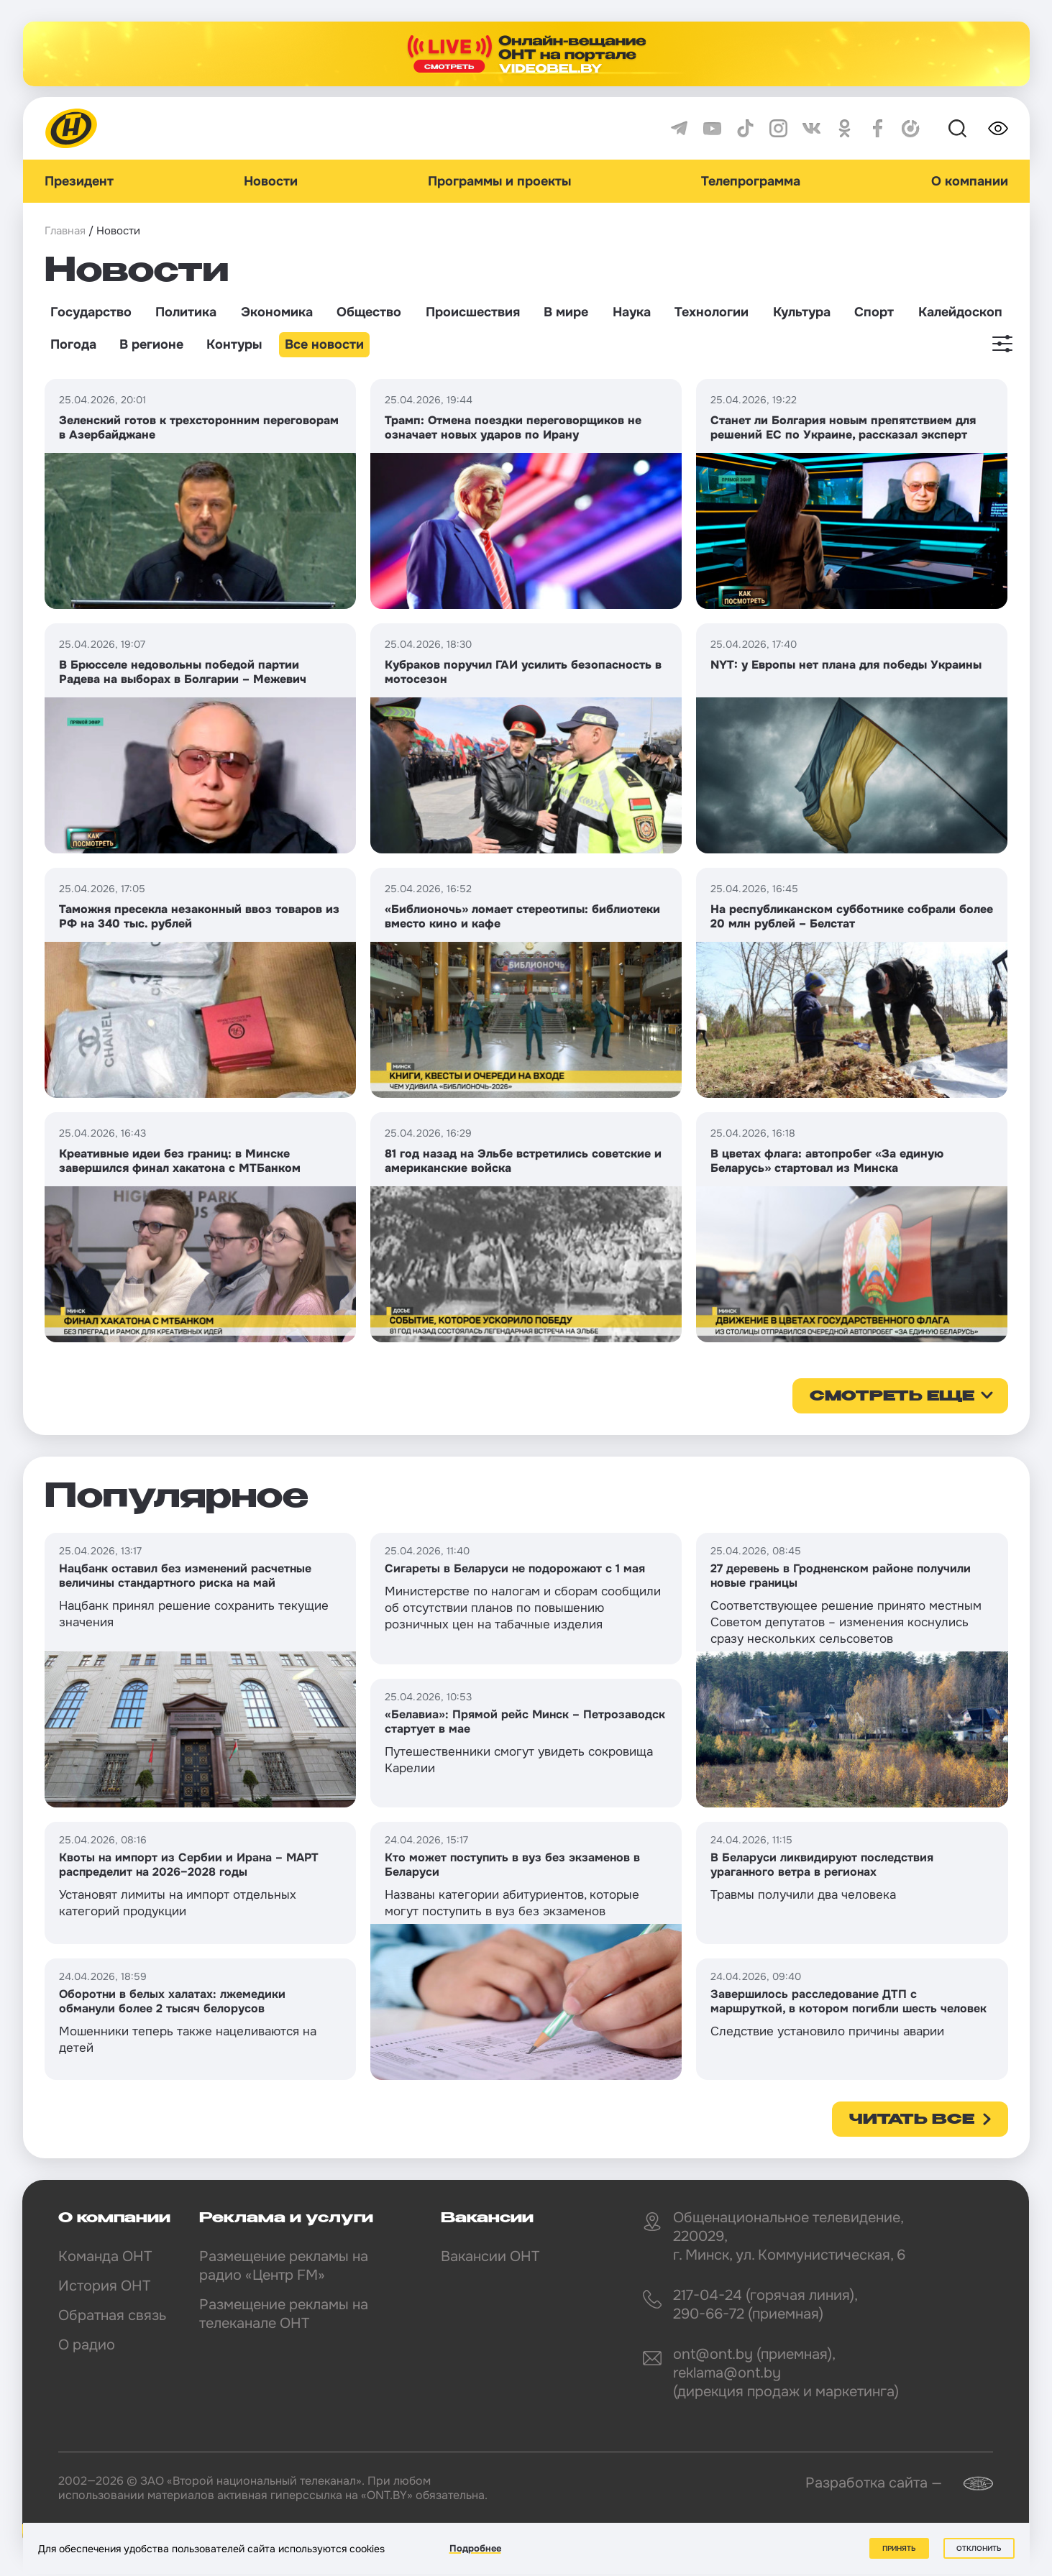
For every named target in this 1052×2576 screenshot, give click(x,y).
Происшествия (473, 312)
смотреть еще (892, 1397)
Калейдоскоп (960, 312)
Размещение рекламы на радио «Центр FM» (283, 2265)
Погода (73, 344)
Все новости (324, 344)
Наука (632, 312)
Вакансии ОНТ (490, 2256)
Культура (802, 312)
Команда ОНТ (105, 2256)
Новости (271, 181)
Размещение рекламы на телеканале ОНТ (283, 2314)
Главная (65, 231)
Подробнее (475, 2548)
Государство (91, 312)
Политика (185, 312)
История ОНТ (104, 2286)
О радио (86, 2345)
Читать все (911, 2120)
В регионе (151, 344)
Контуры (234, 344)
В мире (566, 312)
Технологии (711, 312)
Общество (369, 312)
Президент (79, 181)
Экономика (277, 312)
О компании (969, 181)
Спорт (874, 312)
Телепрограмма (750, 181)
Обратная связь (112, 2315)
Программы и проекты (499, 181)
